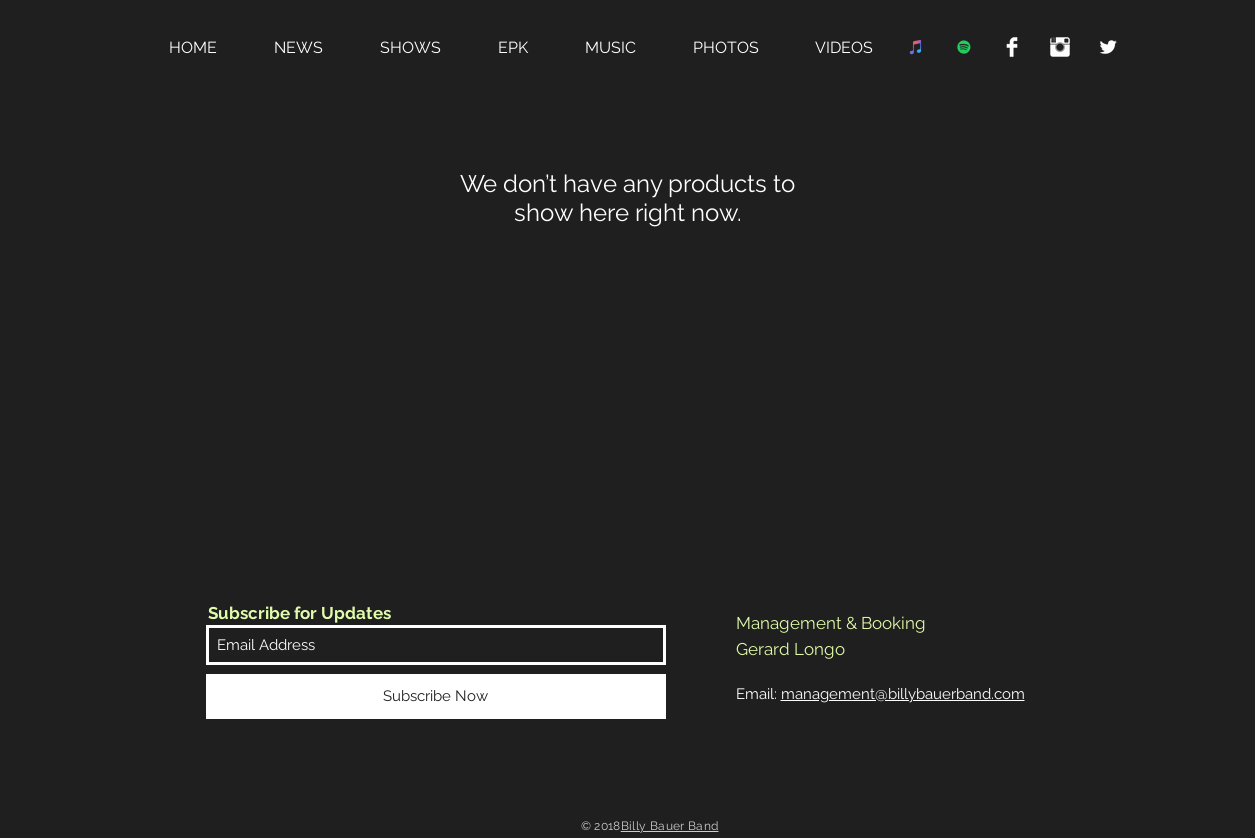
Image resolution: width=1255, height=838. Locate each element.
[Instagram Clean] (1060, 47)
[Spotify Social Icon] (964, 47)
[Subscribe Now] (436, 696)
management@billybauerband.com (903, 694)
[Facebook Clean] (1012, 47)
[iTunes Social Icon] (916, 47)
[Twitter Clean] (1108, 47)
